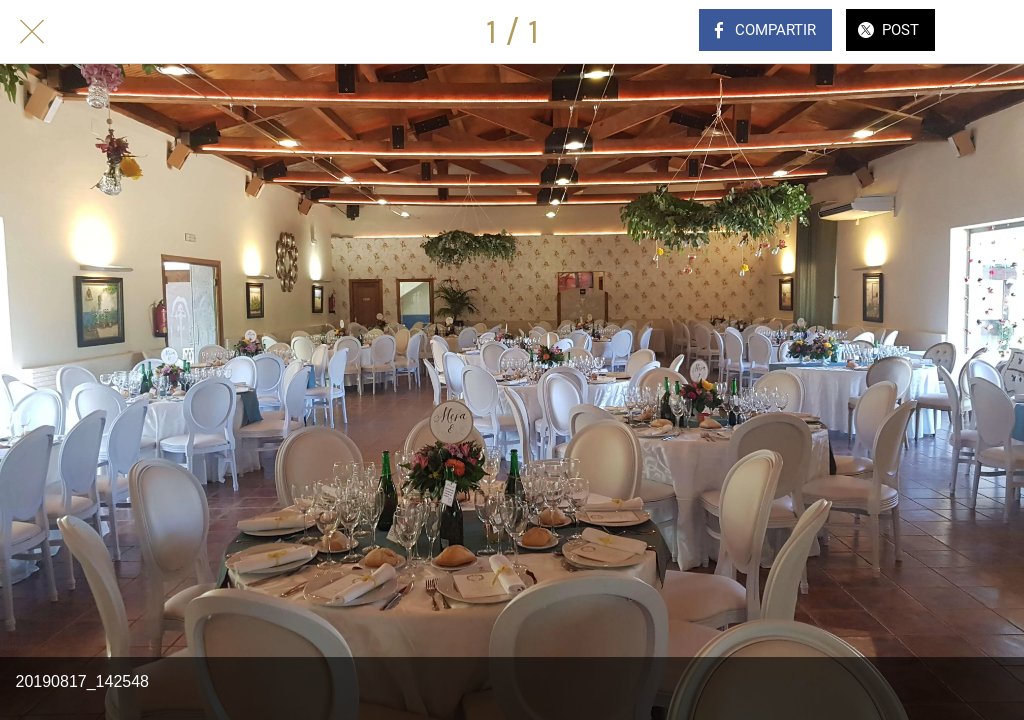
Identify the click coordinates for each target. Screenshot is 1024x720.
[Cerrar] (32, 32)
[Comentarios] (992, 32)
